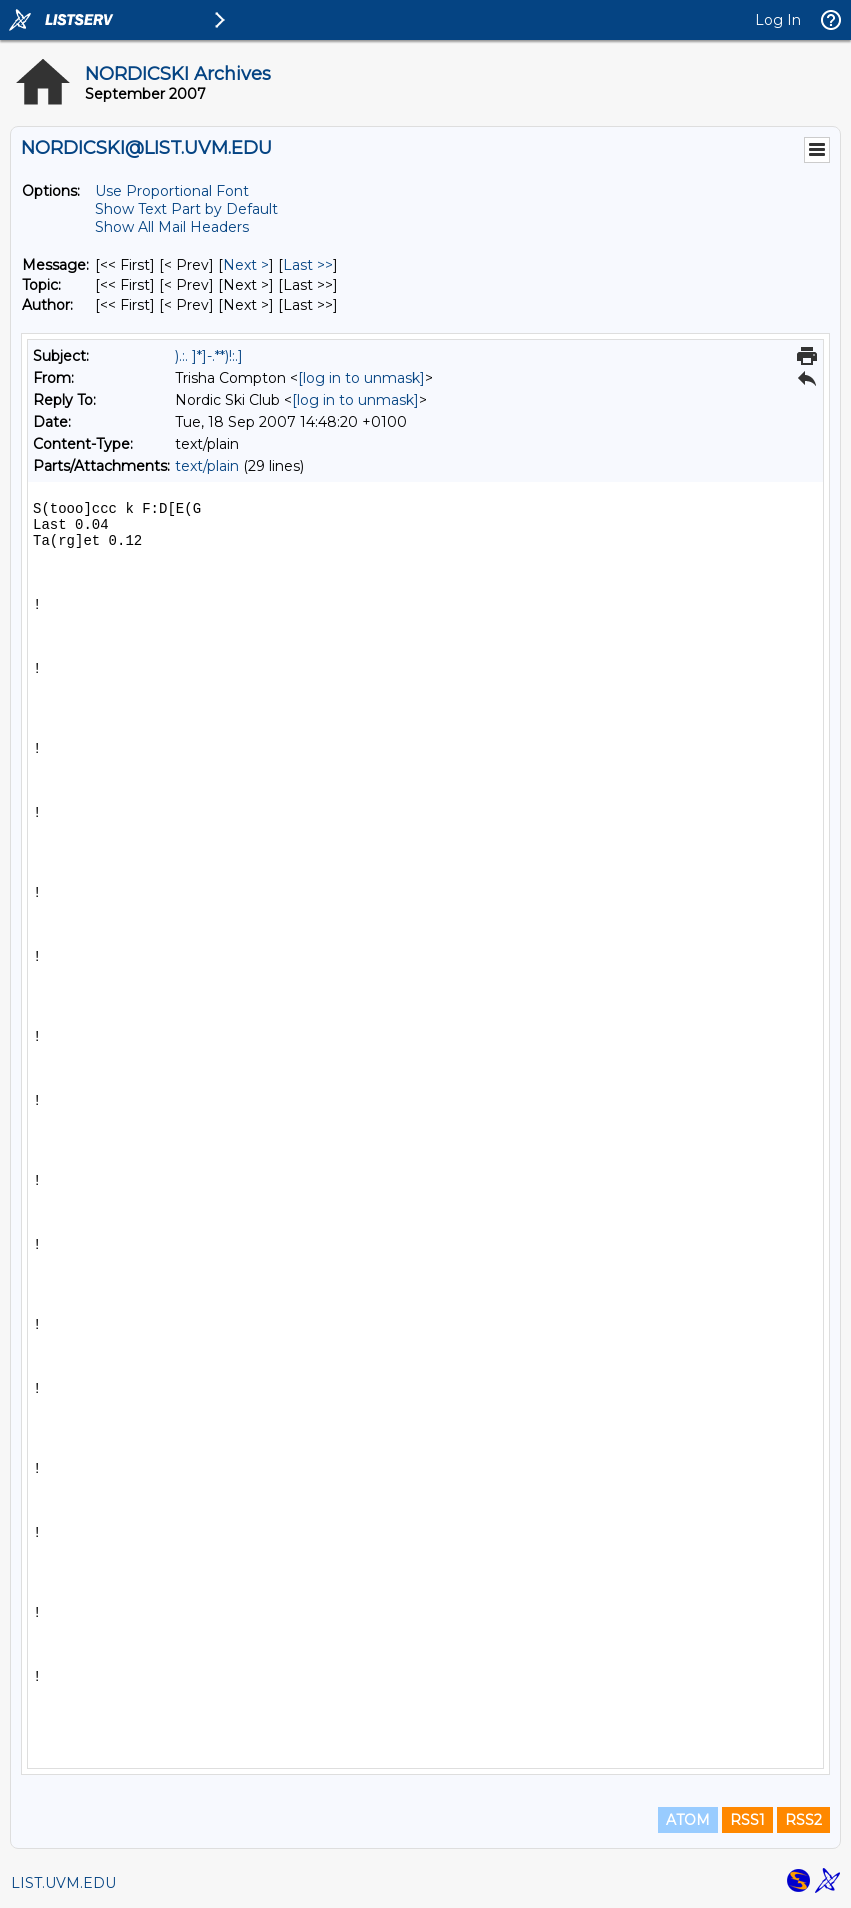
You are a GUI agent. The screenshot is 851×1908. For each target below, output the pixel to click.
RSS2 (803, 1820)
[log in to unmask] (361, 378)
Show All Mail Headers (172, 227)
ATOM (688, 1820)
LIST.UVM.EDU (63, 1883)
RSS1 (747, 1820)
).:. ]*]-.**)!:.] (209, 356)
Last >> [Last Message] (308, 265)
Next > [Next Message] (246, 265)
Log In (778, 20)
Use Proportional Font (172, 191)
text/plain (207, 466)
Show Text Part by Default (186, 209)
